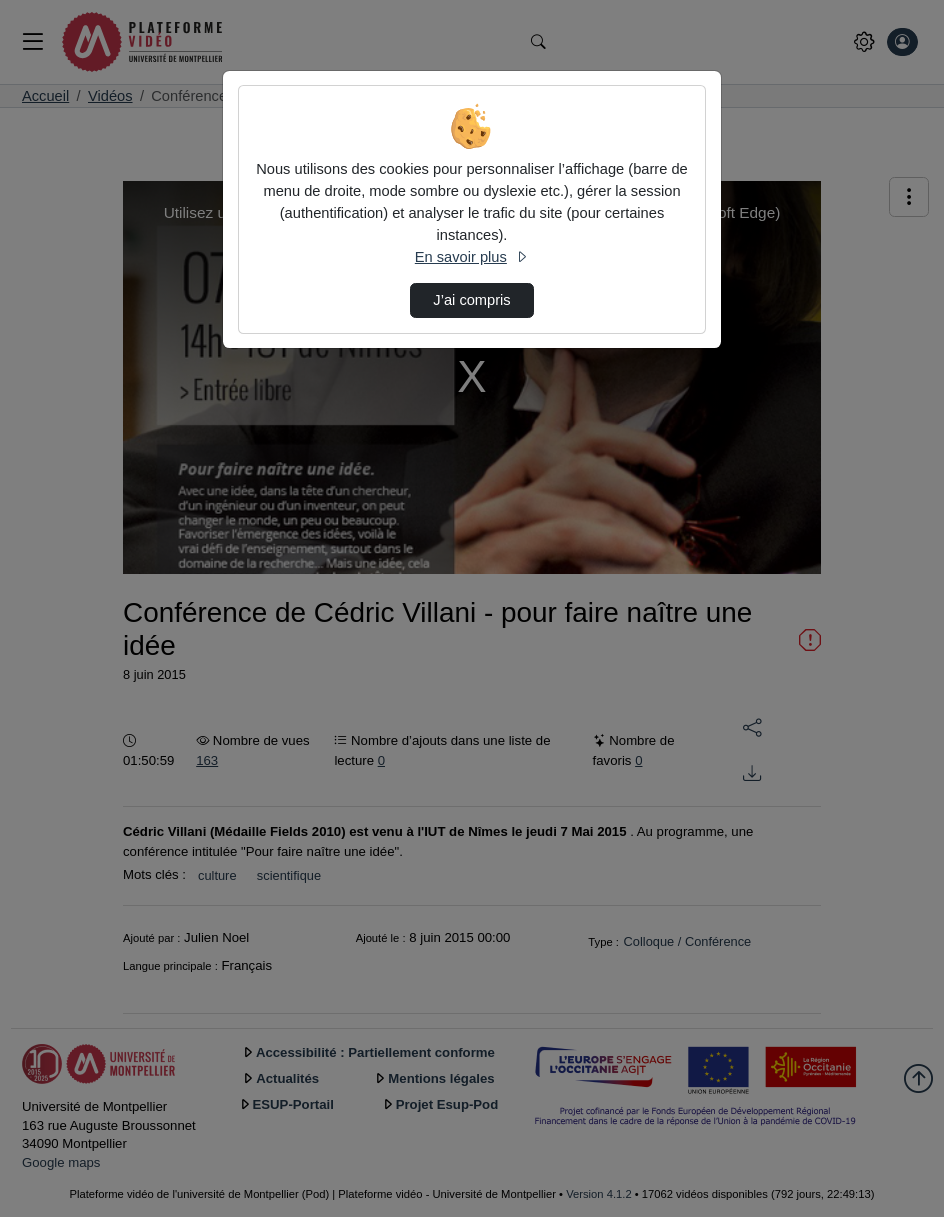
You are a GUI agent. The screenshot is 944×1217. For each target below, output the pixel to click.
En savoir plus (472, 257)
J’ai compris (471, 300)
